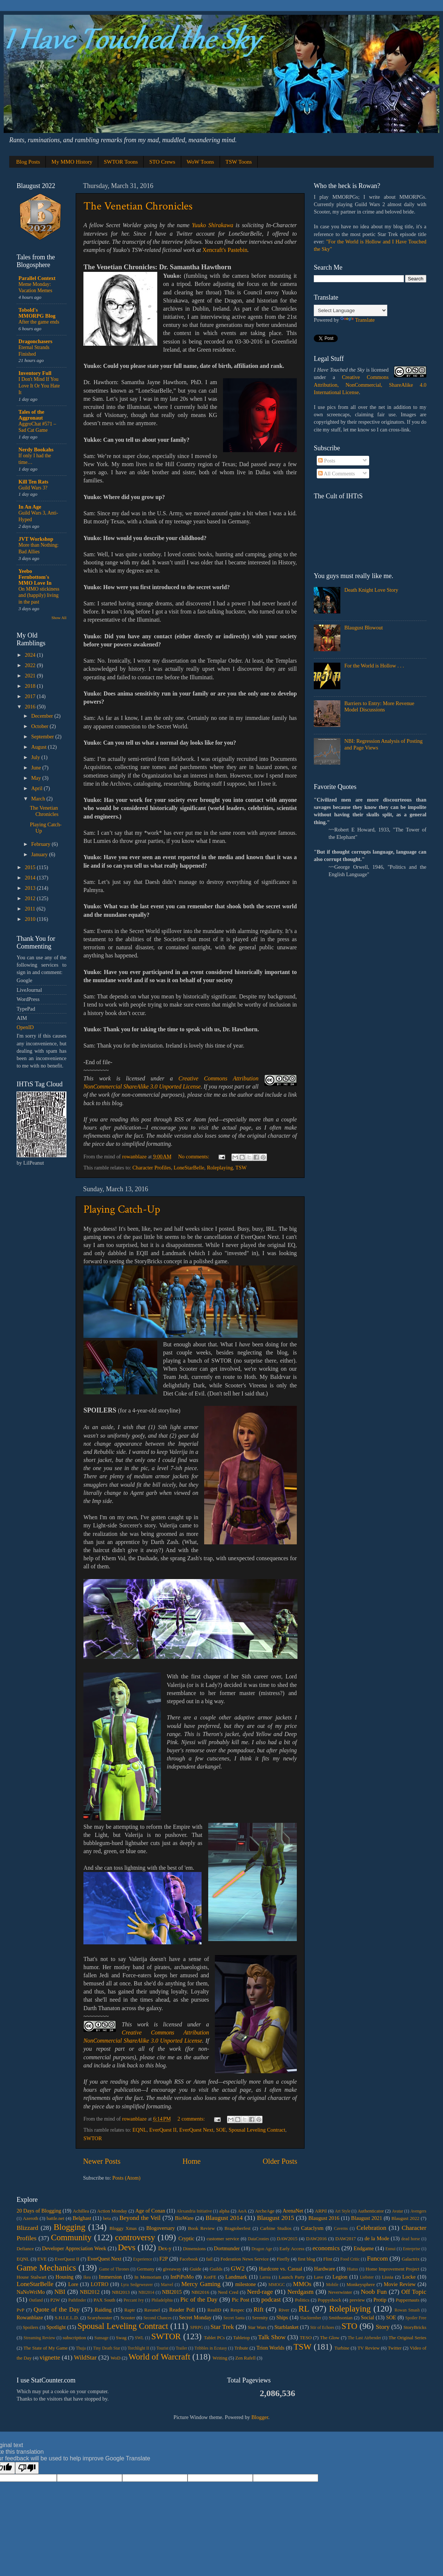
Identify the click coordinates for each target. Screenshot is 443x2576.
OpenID (25, 1027)
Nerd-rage (260, 2291)
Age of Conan (150, 2211)
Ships (282, 2317)
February (41, 844)
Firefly (283, 2259)
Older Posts (279, 2161)
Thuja (81, 2348)
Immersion (110, 2277)
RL (304, 2308)
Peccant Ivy (134, 2300)
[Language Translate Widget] (350, 310)
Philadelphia (162, 2300)
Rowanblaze (30, 2317)
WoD (115, 2358)
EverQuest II (162, 2130)
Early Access (291, 2248)
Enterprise (411, 2249)
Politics (302, 2300)
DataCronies (258, 2239)
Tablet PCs (214, 2337)
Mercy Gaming (200, 2284)
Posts (326, 461)
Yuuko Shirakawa (212, 225)
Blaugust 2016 (323, 2218)
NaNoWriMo (31, 2292)
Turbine (342, 2348)
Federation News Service (244, 2259)
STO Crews (162, 162)
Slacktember (311, 2318)
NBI (59, 2291)
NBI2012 (90, 2292)
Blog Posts (28, 162)
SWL (139, 2338)
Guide (196, 2269)
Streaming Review (39, 2338)
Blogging (69, 2227)
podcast (271, 2299)
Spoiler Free (415, 2318)
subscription (74, 2337)
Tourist (162, 2348)
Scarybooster (99, 2317)
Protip (380, 2300)
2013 (31, 888)
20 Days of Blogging (39, 2211)
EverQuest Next (196, 2130)
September (43, 736)
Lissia (387, 2277)
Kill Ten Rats (33, 482)
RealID (214, 2310)
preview (357, 2300)
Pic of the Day (198, 2299)
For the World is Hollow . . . (374, 666)
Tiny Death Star (106, 2348)
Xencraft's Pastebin (224, 250)
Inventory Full (34, 373)
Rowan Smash (407, 2310)
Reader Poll (182, 2310)
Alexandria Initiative (194, 2211)
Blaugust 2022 (405, 2218)
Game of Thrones (114, 2269)
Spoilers (30, 2327)
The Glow (330, 2337)
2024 (31, 655)
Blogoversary (160, 2228)
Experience (142, 2259)
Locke (409, 2277)
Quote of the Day (57, 2309)
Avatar (397, 2211)
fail (209, 2259)
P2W (55, 2300)
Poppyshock (329, 2300)
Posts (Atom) (126, 2178)
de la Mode (377, 2238)
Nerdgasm (300, 2291)
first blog (306, 2259)
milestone (245, 2284)
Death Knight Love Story (371, 590)
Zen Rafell (245, 2358)
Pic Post (240, 2300)
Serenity (260, 2317)
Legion (339, 2277)
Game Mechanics (46, 2267)
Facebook (188, 2259)
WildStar (85, 2357)
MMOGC (276, 2284)
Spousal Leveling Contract (257, 2130)
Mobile (332, 2284)
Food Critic (350, 2259)
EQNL (140, 2130)
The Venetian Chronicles (138, 206)
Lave (318, 2277)
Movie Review (400, 2284)
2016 (31, 707)
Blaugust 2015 (275, 2217)
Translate (357, 320)
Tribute (241, 2348)
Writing (220, 2358)
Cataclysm (312, 2228)
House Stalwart (32, 2277)
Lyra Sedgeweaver (137, 2284)
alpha (224, 2211)
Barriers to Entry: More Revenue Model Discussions (379, 706)
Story (382, 2326)
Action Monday (112, 2211)
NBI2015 (172, 2292)
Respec (237, 2310)
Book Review (201, 2228)
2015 (31, 867)
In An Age (29, 507)
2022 (31, 665)
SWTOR (92, 2138)
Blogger (259, 2417)
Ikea (87, 2277)
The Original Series (407, 2337)
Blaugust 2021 (366, 2218)
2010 (31, 919)
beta (107, 2218)
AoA (242, 2211)
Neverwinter (340, 2292)
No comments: (194, 1156)
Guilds (216, 2269)
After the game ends (38, 322)
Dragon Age (261, 2249)
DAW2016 (316, 2238)
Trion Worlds (270, 2348)
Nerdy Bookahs (36, 449)
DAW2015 (287, 2238)
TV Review (368, 2348)
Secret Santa (234, 2318)
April (37, 788)
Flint (327, 2259)
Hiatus (352, 2269)
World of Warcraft (159, 2356)
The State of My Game (46, 2348)
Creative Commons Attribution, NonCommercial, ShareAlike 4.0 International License (370, 384)
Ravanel (152, 2310)
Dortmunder (227, 2248)
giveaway (172, 2269)
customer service (222, 2238)
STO (349, 2326)
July (36, 757)
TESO (306, 2337)
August (39, 747)
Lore (73, 2284)
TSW (241, 1168)
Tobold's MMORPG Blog (36, 313)
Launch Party (292, 2277)
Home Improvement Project (392, 2269)
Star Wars (257, 2327)
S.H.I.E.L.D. (67, 2317)
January (40, 854)
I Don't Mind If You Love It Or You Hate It (39, 385)
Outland (36, 2300)
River (284, 2310)
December (43, 716)
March (39, 799)
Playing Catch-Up (121, 1209)
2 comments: (192, 2119)
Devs (126, 2247)
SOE (221, 2130)
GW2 (237, 2268)
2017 (31, 696)
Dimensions (194, 2248)
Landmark (236, 2277)
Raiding (103, 2310)
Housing (64, 2277)
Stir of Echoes (322, 2327)
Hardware (324, 2269)
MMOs (302, 2284)
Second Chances (157, 2318)
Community (71, 2237)
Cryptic (186, 2238)
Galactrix (410, 2259)
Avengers (418, 2211)
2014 (31, 878)
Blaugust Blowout (363, 628)
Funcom (377, 2258)
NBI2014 (146, 2292)
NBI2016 (200, 2292)
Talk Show (272, 2337)
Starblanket (286, 2327)
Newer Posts (101, 2161)
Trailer (181, 2348)
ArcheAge (264, 2211)
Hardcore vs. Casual (280, 2269)
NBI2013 (121, 2292)
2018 (31, 686)
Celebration (372, 2227)
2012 (31, 898)
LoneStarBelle (189, 1168)
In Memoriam (147, 2277)
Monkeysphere (360, 2284)
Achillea (81, 2211)
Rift (259, 2309)
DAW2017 (345, 2238)
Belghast (82, 2218)
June (36, 768)
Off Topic (413, 2291)
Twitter (395, 2348)
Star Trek (222, 2326)
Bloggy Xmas (123, 2228)
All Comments (336, 473)
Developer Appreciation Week (74, 2248)
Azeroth (30, 2218)
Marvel (167, 2284)
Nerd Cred (228, 2292)
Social (367, 2317)
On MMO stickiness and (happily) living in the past (38, 595)
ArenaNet (292, 2211)
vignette (50, 2357)
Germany (145, 2269)
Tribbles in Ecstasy (211, 2348)
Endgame (364, 2248)
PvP (20, 2310)
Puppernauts (407, 2300)
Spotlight (56, 2327)
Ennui (390, 2249)
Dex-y (164, 2248)
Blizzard (27, 2227)
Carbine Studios (275, 2228)
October (40, 726)
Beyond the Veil (140, 2217)
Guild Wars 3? (32, 488)
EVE (42, 2259)
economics (326, 2248)
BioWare (184, 2218)
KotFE (209, 2277)
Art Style (342, 2211)
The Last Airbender (364, 2338)
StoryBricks (414, 2327)
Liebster (367, 2277)
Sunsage (102, 2338)
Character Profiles (152, 1168)
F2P (163, 2259)
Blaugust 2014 (224, 2217)
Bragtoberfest (237, 2228)
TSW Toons (239, 162)
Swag (121, 2337)
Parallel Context (36, 278)
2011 (31, 909)
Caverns (341, 2228)
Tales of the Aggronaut (31, 415)
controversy (135, 2237)
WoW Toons (200, 162)
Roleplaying (220, 1168)
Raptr (129, 2310)
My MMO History (71, 162)
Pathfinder (77, 2300)
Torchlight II (138, 2348)
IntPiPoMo (181, 2277)
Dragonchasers (35, 341)
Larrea (265, 2277)
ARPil (321, 2211)
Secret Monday (195, 2317)
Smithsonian (341, 2317)
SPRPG (196, 2327)
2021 (31, 676)
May (36, 778)
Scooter (127, 2317)
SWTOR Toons (121, 162)
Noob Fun (374, 2291)
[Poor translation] (27, 2468)
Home (191, 2161)
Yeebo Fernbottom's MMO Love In (35, 577)
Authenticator (371, 2211)
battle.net (55, 2218)
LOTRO (100, 2284)
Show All (59, 617)
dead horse (410, 2239)
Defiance (25, 2248)
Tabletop (241, 2337)
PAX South (104, 2300)
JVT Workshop (35, 539)
